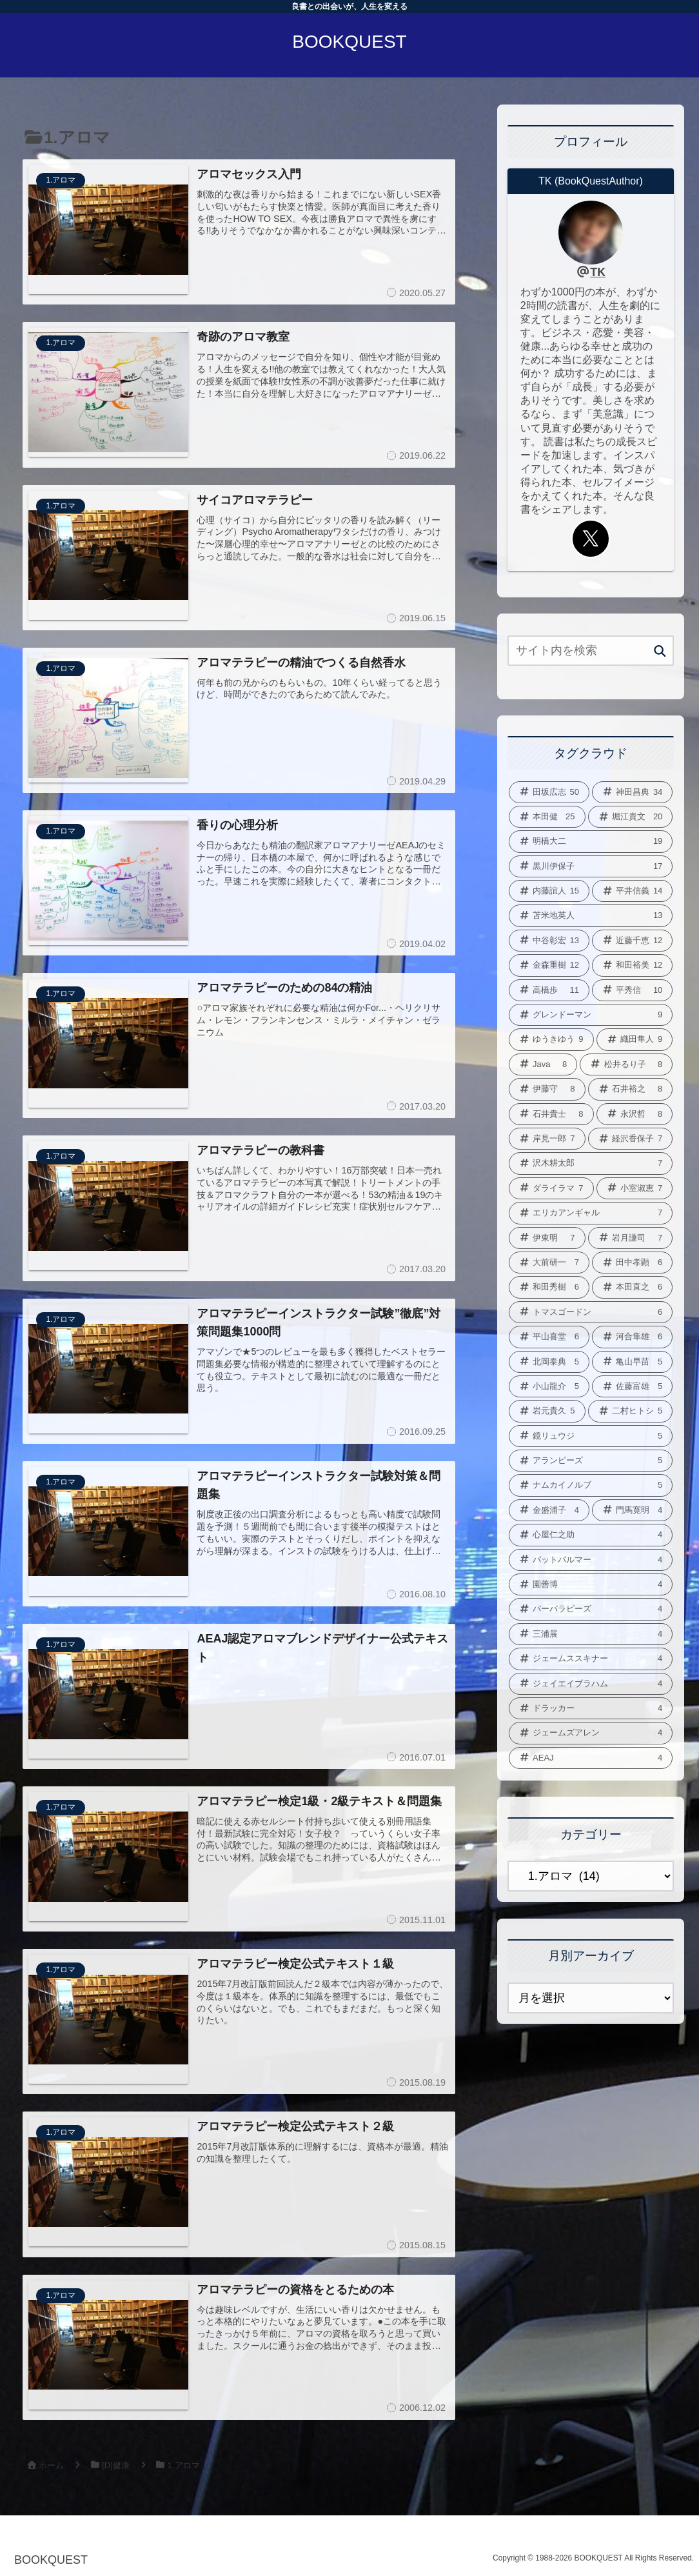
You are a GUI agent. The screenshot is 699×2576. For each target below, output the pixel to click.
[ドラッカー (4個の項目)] (591, 1708)
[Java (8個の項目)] (543, 1064)
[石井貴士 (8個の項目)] (551, 1114)
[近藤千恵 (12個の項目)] (632, 941)
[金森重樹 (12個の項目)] (549, 965)
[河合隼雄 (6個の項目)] (632, 1337)
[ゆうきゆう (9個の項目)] (551, 1039)
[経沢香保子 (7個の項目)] (630, 1139)
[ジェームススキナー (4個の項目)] (591, 1659)
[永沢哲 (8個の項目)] (634, 1114)
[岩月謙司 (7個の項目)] (630, 1238)
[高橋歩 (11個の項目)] (549, 990)
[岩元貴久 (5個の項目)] (547, 1411)
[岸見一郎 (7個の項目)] (547, 1139)
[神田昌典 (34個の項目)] (632, 792)
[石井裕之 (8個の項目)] (630, 1089)
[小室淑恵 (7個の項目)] (634, 1188)
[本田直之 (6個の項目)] (632, 1287)
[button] (660, 652)
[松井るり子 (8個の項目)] (626, 1064)
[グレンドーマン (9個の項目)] (591, 1015)
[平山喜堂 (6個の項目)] (549, 1337)
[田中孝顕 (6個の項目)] (632, 1262)
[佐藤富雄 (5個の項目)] (632, 1386)
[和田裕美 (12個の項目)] (632, 965)
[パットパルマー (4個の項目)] (591, 1560)
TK (597, 272)
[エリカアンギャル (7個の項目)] (591, 1213)
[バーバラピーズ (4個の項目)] (591, 1609)
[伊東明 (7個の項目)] (547, 1238)
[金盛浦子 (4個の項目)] (549, 1510)
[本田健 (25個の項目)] (547, 817)
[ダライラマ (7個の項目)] (551, 1188)
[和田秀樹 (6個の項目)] (549, 1287)
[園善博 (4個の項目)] (591, 1584)
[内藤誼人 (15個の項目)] (549, 891)
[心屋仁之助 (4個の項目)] (591, 1535)
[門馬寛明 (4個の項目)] (632, 1510)
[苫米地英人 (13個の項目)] (591, 915)
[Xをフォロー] (590, 538)
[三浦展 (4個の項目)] (591, 1634)
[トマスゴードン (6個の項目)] (591, 1312)
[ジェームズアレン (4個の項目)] (591, 1733)
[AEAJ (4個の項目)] (591, 1758)
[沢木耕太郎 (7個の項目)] (591, 1163)
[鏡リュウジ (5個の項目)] (591, 1436)
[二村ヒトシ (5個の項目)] (630, 1411)
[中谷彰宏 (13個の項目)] (549, 941)
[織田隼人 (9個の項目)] (634, 1039)
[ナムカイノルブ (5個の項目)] (591, 1485)
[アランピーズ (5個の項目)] (591, 1461)
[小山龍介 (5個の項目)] (549, 1386)
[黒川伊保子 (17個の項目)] (591, 866)
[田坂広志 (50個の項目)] (549, 792)
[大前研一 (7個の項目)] (549, 1262)
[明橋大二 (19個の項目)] (591, 841)
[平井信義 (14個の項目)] (632, 891)
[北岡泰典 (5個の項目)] (549, 1362)
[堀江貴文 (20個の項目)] (630, 817)
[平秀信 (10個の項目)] (632, 990)
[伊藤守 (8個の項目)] (547, 1089)
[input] (590, 650)
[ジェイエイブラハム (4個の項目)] (591, 1684)
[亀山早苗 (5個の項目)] (632, 1362)
